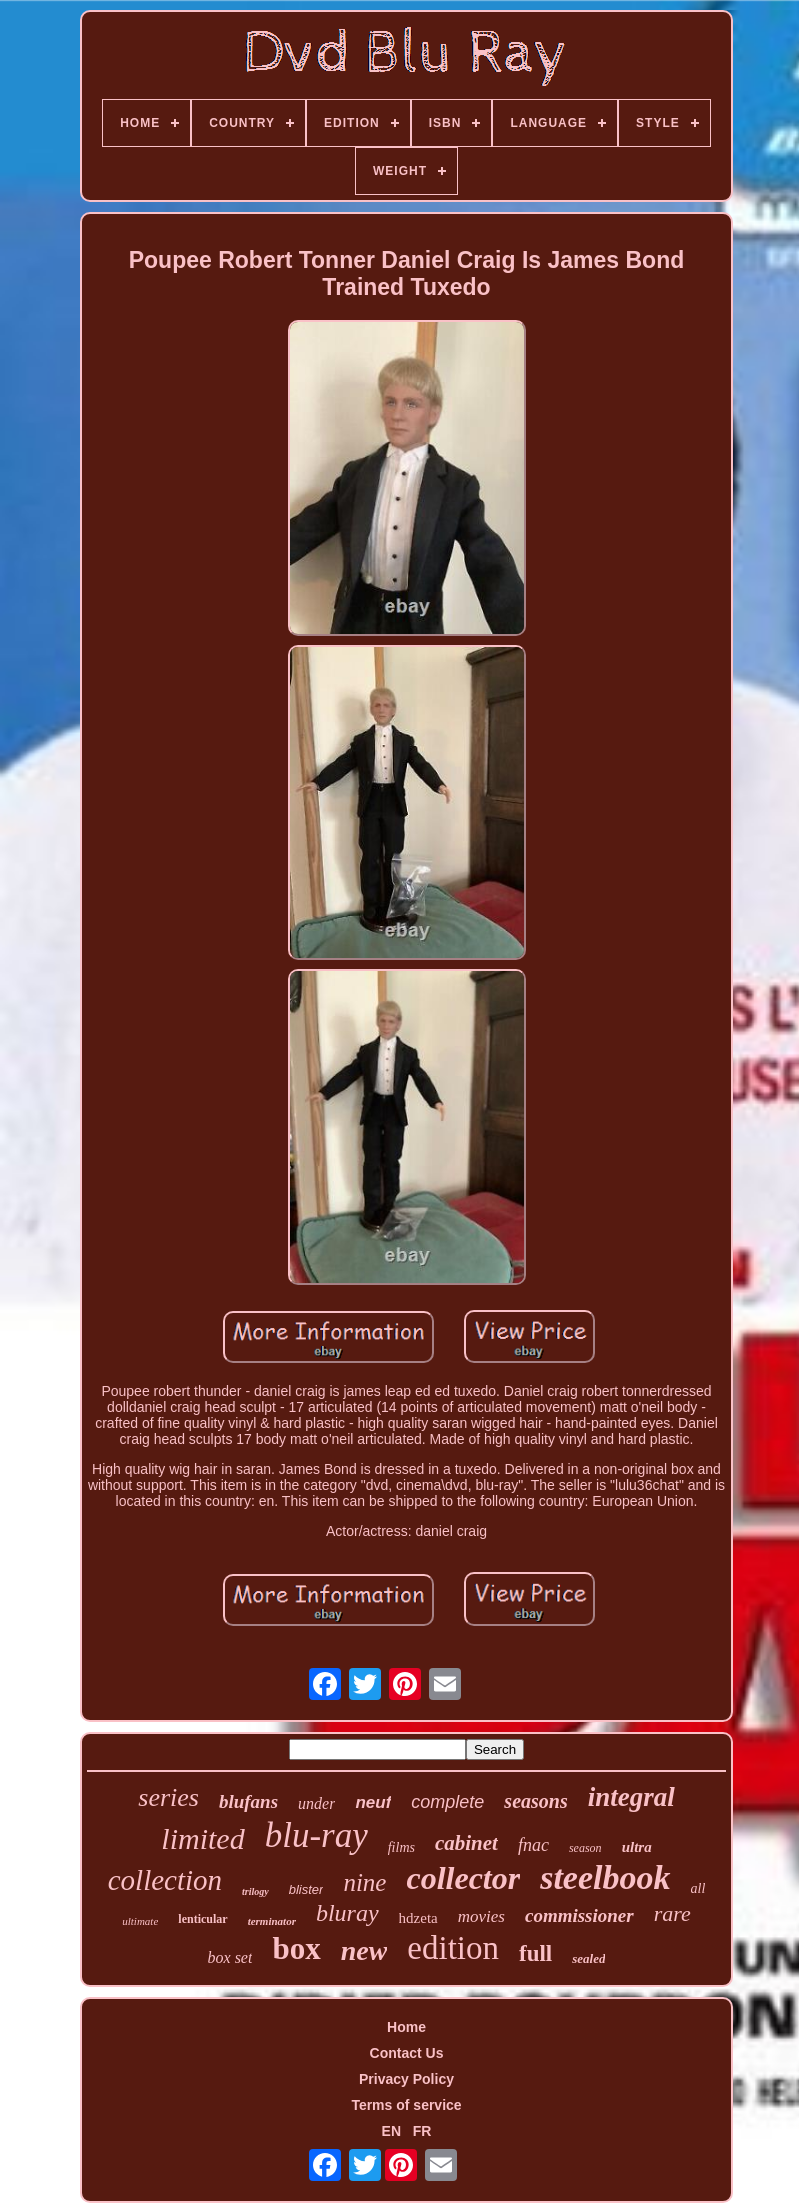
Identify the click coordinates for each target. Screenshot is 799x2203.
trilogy (255, 1891)
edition (453, 1948)
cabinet (466, 1843)
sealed (588, 1958)
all (698, 1888)
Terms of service (406, 2105)
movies (481, 1916)
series (168, 1797)
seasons (535, 1801)
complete (447, 1802)
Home (406, 2027)
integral (631, 1797)
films (401, 1847)
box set (230, 1957)
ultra (637, 1847)
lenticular (202, 1919)
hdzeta (418, 1918)
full (535, 1953)
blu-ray (316, 1835)
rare (672, 1913)
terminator (272, 1921)
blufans (248, 1801)
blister (306, 1889)
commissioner (579, 1915)
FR (422, 2131)
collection (165, 1880)
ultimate (140, 1921)
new (364, 1950)
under (316, 1803)
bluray (347, 1913)
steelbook (605, 1877)
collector (463, 1878)
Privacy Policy (406, 2079)
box (296, 1948)
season (585, 1848)
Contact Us (407, 2053)
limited (202, 1838)
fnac (533, 1845)
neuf (373, 1802)
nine (364, 1882)
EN (391, 2131)
